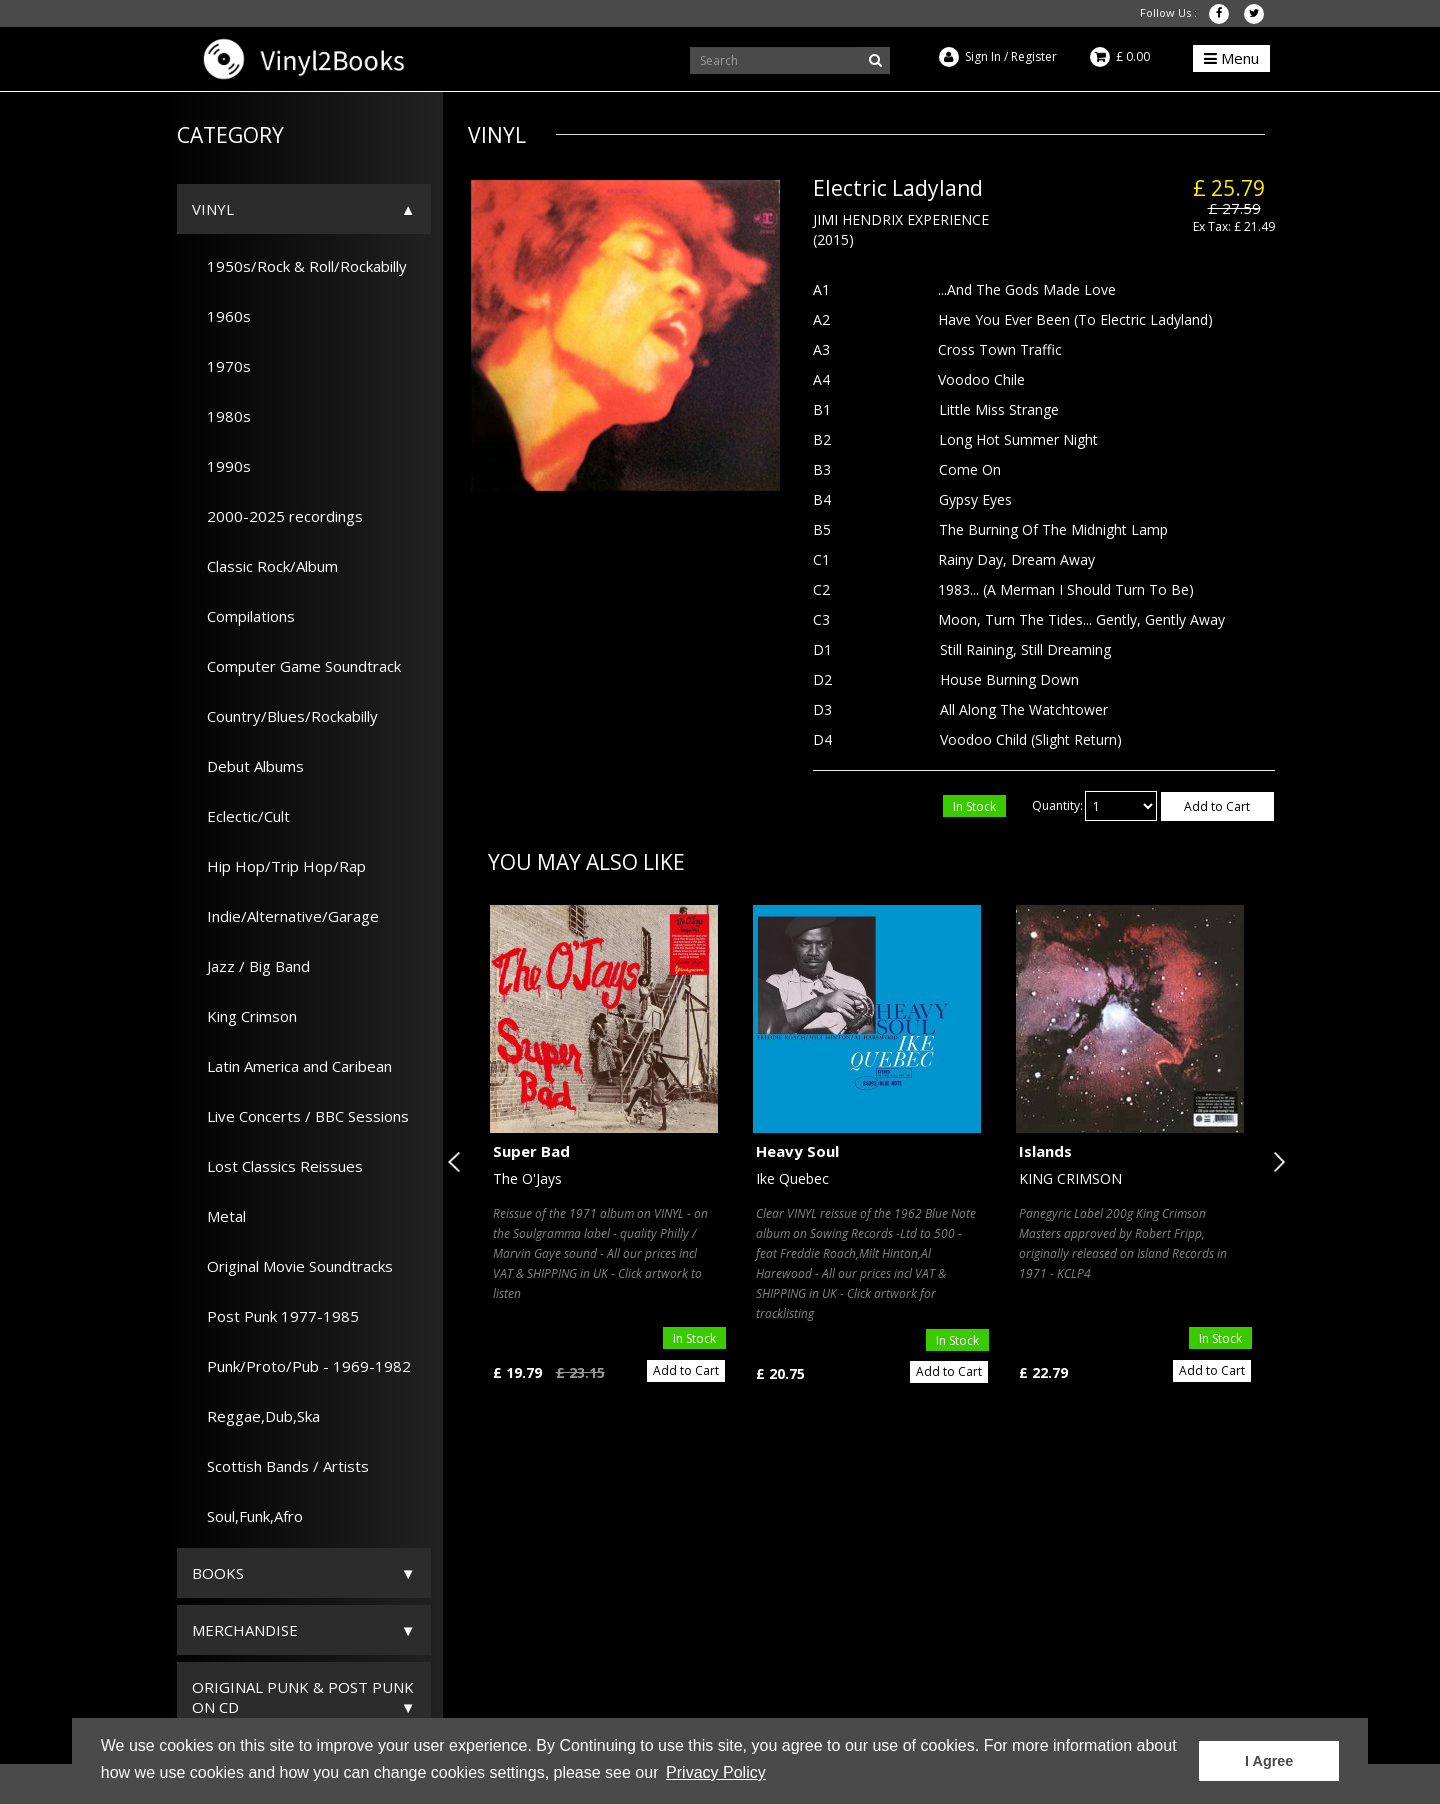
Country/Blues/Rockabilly (285, 716)
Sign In (983, 56)
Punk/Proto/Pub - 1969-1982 (301, 1366)
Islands (1045, 1151)
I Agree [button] (1269, 1761)
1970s (221, 366)
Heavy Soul (797, 1151)
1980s (221, 416)
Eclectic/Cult (241, 816)
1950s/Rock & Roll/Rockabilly (299, 266)
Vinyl (213, 209)
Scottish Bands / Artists (280, 1466)
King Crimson (244, 1016)
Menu (1231, 58)
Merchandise (245, 1630)
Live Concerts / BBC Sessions (300, 1116)
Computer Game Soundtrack (296, 666)
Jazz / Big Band (251, 966)
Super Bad (531, 1151)
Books (218, 1573)
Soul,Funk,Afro (247, 1516)
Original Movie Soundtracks (292, 1266)
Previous (458, 1162)
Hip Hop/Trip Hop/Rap (279, 866)
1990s (221, 466)
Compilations (243, 616)
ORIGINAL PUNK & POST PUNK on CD (303, 1697)
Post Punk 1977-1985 (275, 1316)
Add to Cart (1217, 806)
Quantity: (1057, 805)
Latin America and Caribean (292, 1066)
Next (1275, 1162)
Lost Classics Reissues (277, 1166)
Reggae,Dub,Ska (256, 1416)
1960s (221, 316)
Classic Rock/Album (265, 566)
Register (1034, 56)
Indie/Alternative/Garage (285, 916)
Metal (219, 1216)
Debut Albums (248, 766)
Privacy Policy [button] (716, 1772)
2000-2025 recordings (277, 516)
